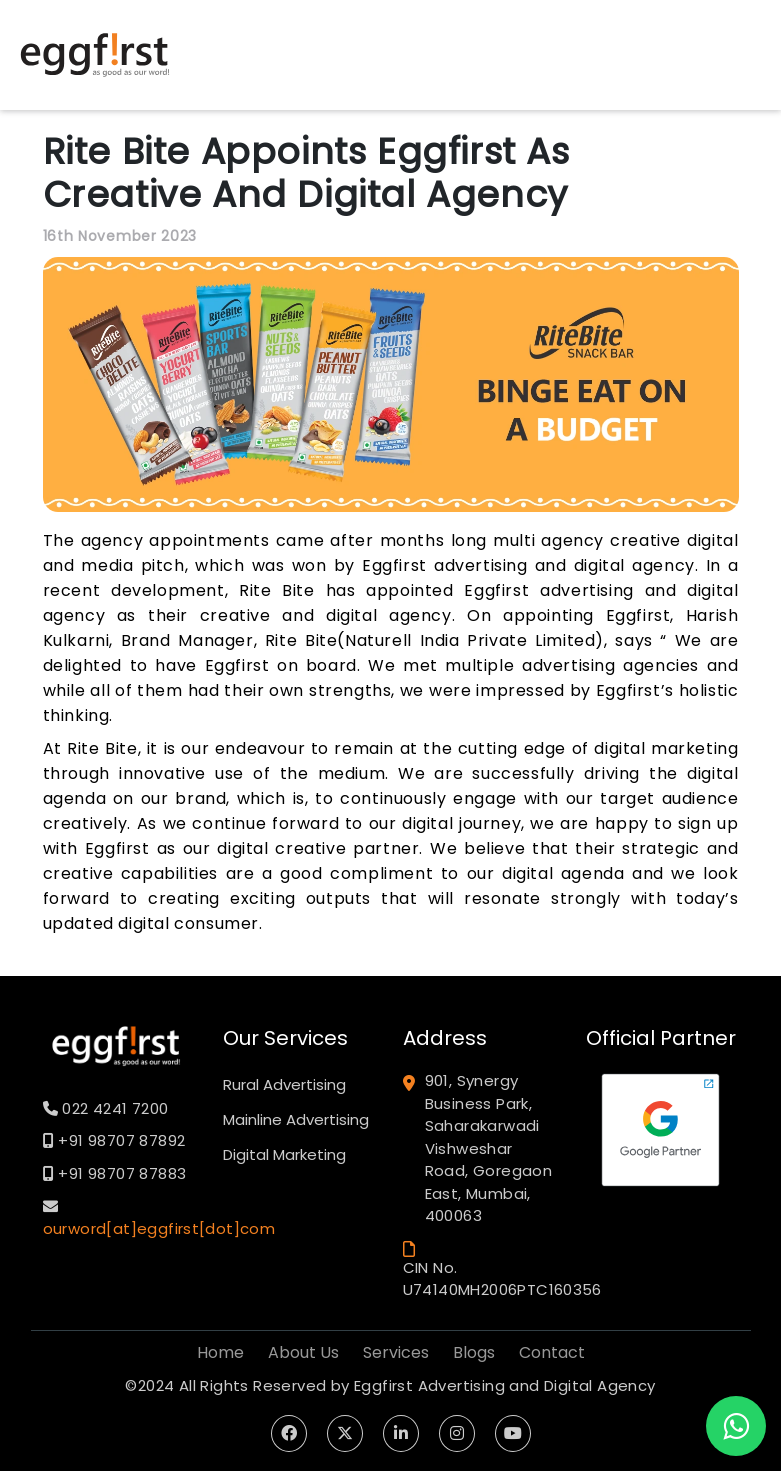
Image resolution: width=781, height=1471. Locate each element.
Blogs (474, 1352)
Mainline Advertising (296, 1119)
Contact (552, 1352)
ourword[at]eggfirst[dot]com (159, 1228)
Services (396, 1352)
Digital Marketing (284, 1154)
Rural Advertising (284, 1084)
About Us (303, 1352)
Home (220, 1352)
